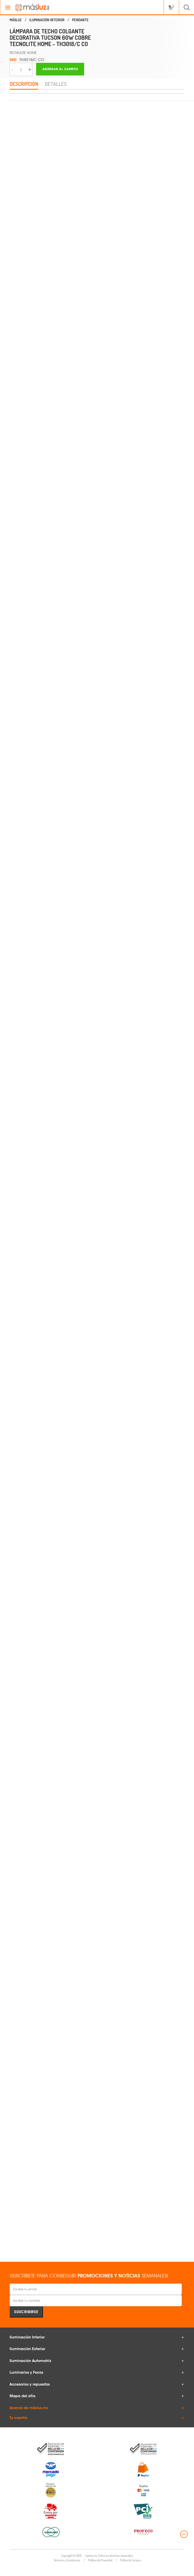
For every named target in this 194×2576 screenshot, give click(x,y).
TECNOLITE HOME (23, 52)
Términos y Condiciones (67, 2570)
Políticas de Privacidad (100, 2570)
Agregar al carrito (60, 69)
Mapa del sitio (22, 2405)
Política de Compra (130, 2570)
